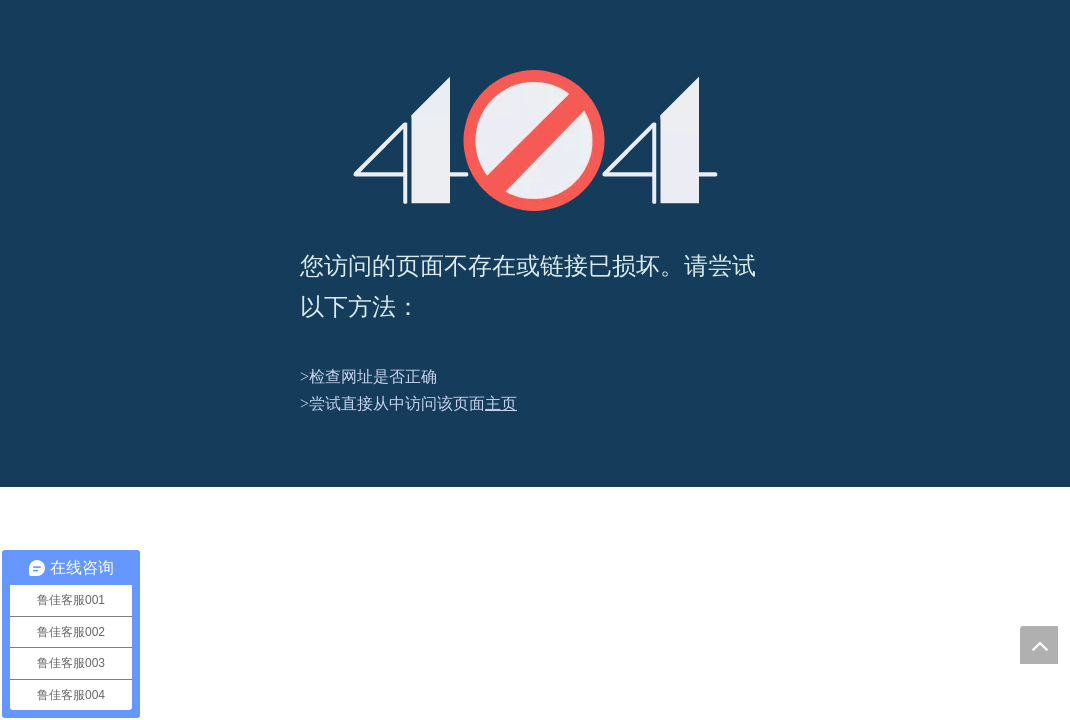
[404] (535, 140)
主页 (501, 403)
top (1039, 645)
